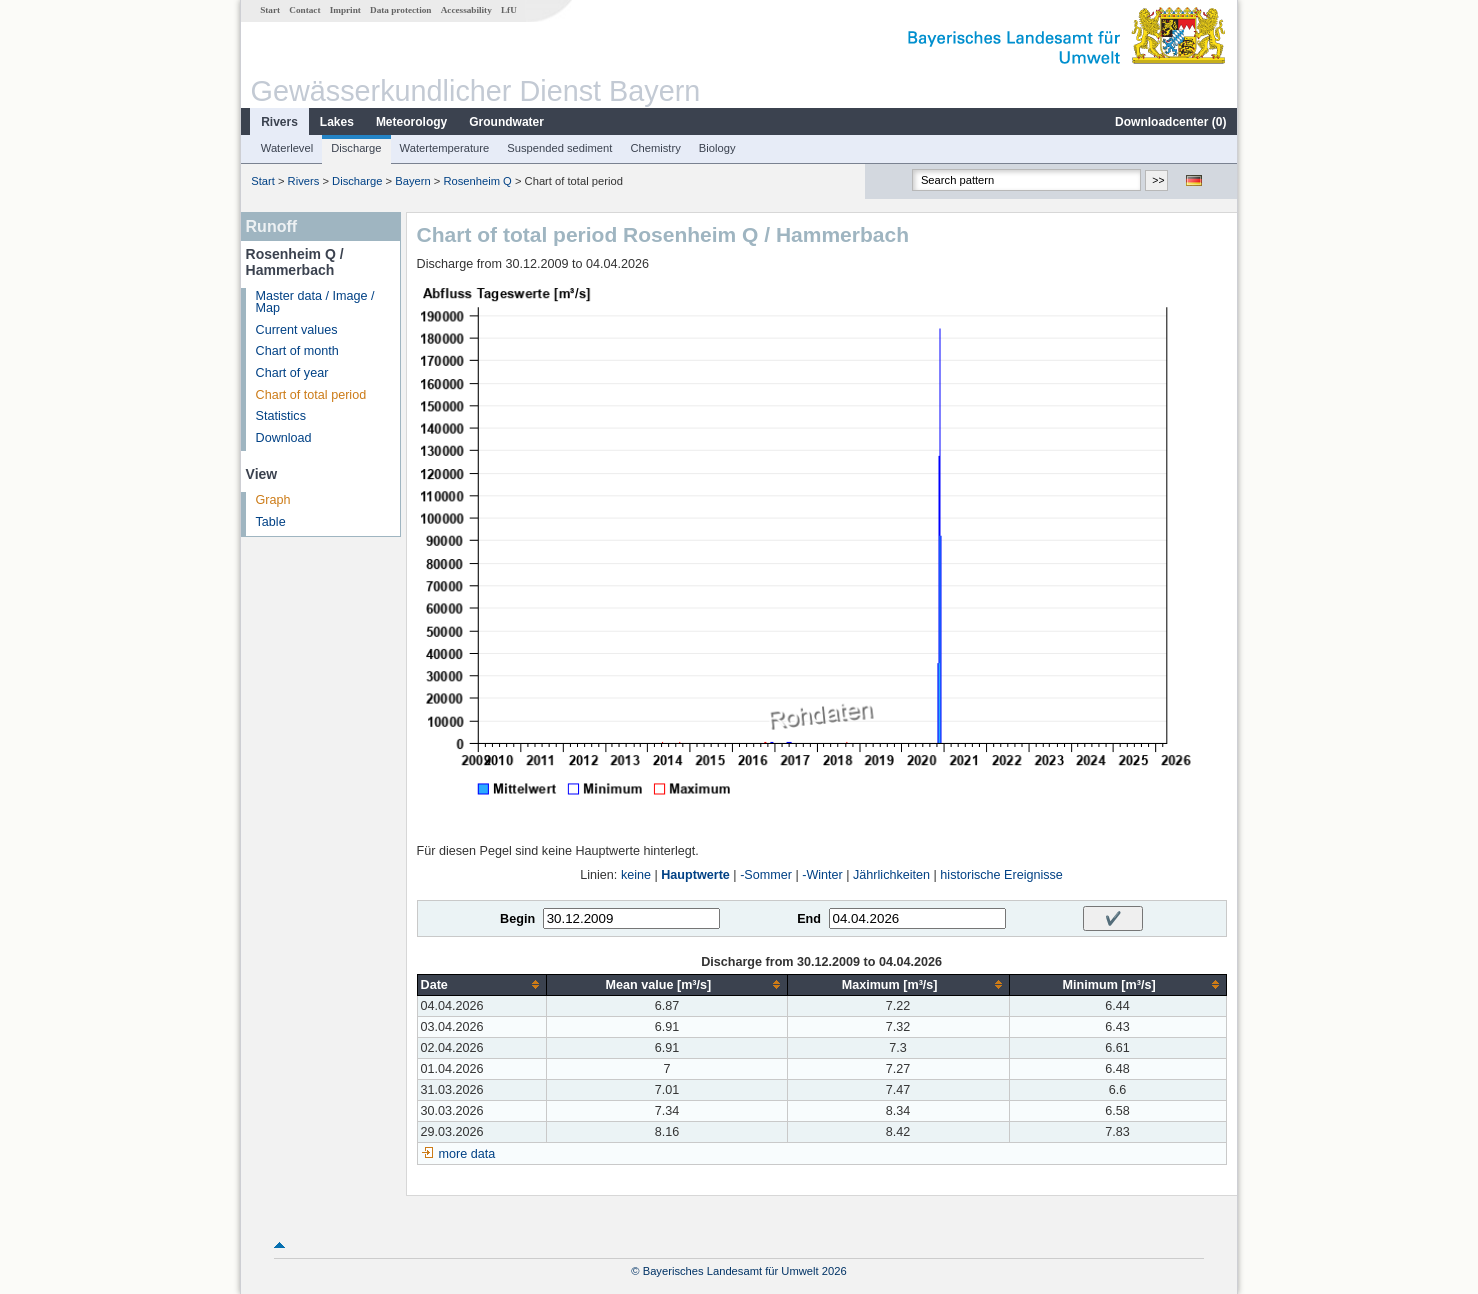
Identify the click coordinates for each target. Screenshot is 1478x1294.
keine (636, 875)
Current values (297, 330)
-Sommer (766, 875)
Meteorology (411, 122)
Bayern (412, 181)
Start (270, 10)
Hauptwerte (695, 875)
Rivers (279, 122)
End (809, 919)
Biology (717, 148)
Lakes (337, 122)
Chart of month (297, 351)
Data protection (400, 10)
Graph (273, 500)
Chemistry (655, 148)
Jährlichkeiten (891, 875)
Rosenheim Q (477, 181)
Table (271, 522)
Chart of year (292, 373)
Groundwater (506, 122)
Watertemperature (445, 148)
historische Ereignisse (1001, 875)
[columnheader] (482, 984)
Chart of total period (311, 395)
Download (284, 438)
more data (467, 1154)
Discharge (356, 148)
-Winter (822, 875)
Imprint (345, 10)
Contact (304, 10)
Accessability (466, 10)
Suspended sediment (559, 148)
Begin (517, 919)
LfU (509, 10)
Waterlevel (287, 148)
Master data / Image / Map (315, 302)
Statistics (281, 416)
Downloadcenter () (1170, 122)
